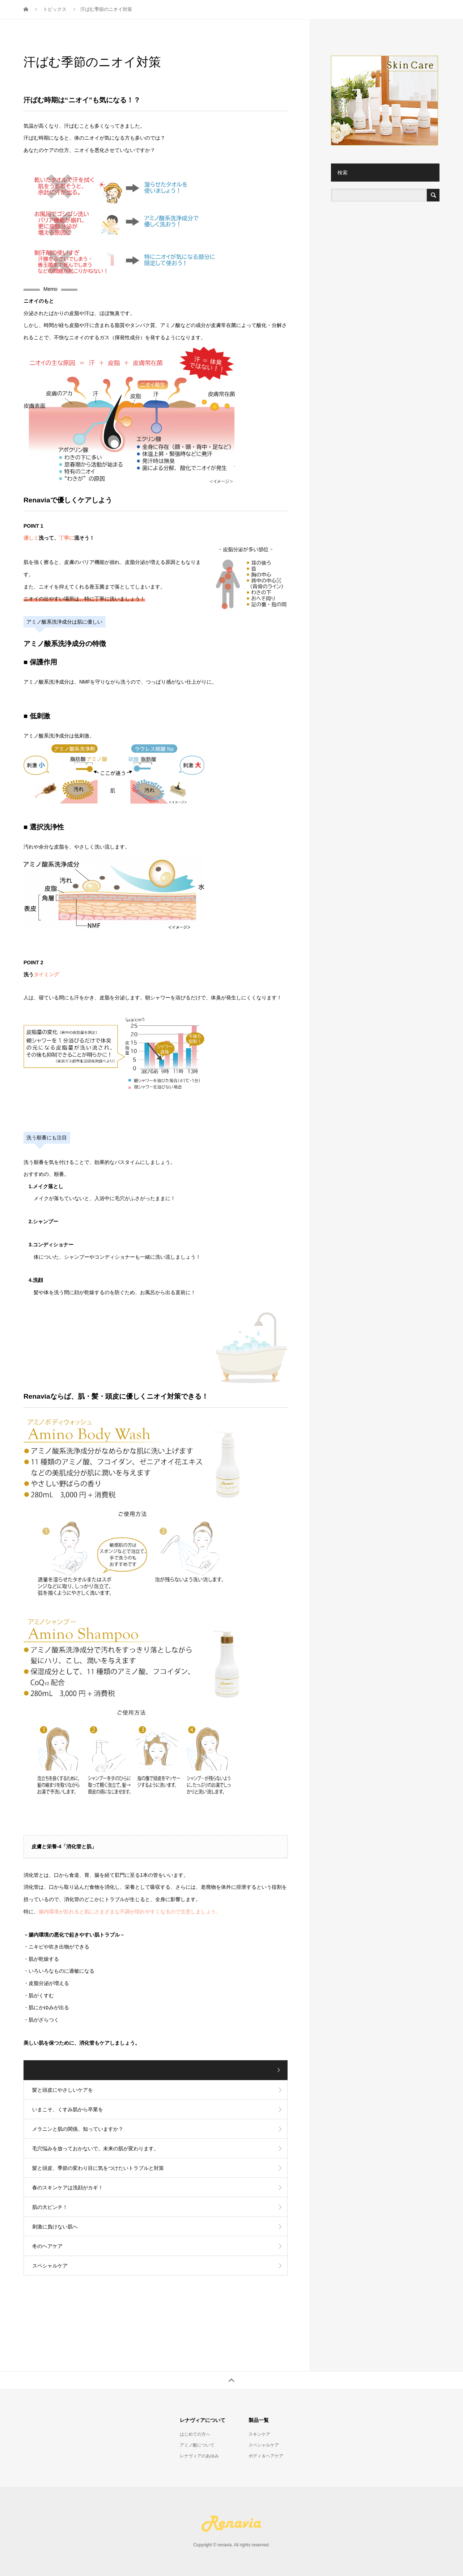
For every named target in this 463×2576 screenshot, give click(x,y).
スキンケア (249, 13)
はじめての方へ (195, 2434)
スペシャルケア (300, 13)
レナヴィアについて (194, 13)
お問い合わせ (414, 13)
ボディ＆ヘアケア (358, 13)
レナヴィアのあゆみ (199, 2455)
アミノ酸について (197, 2445)
